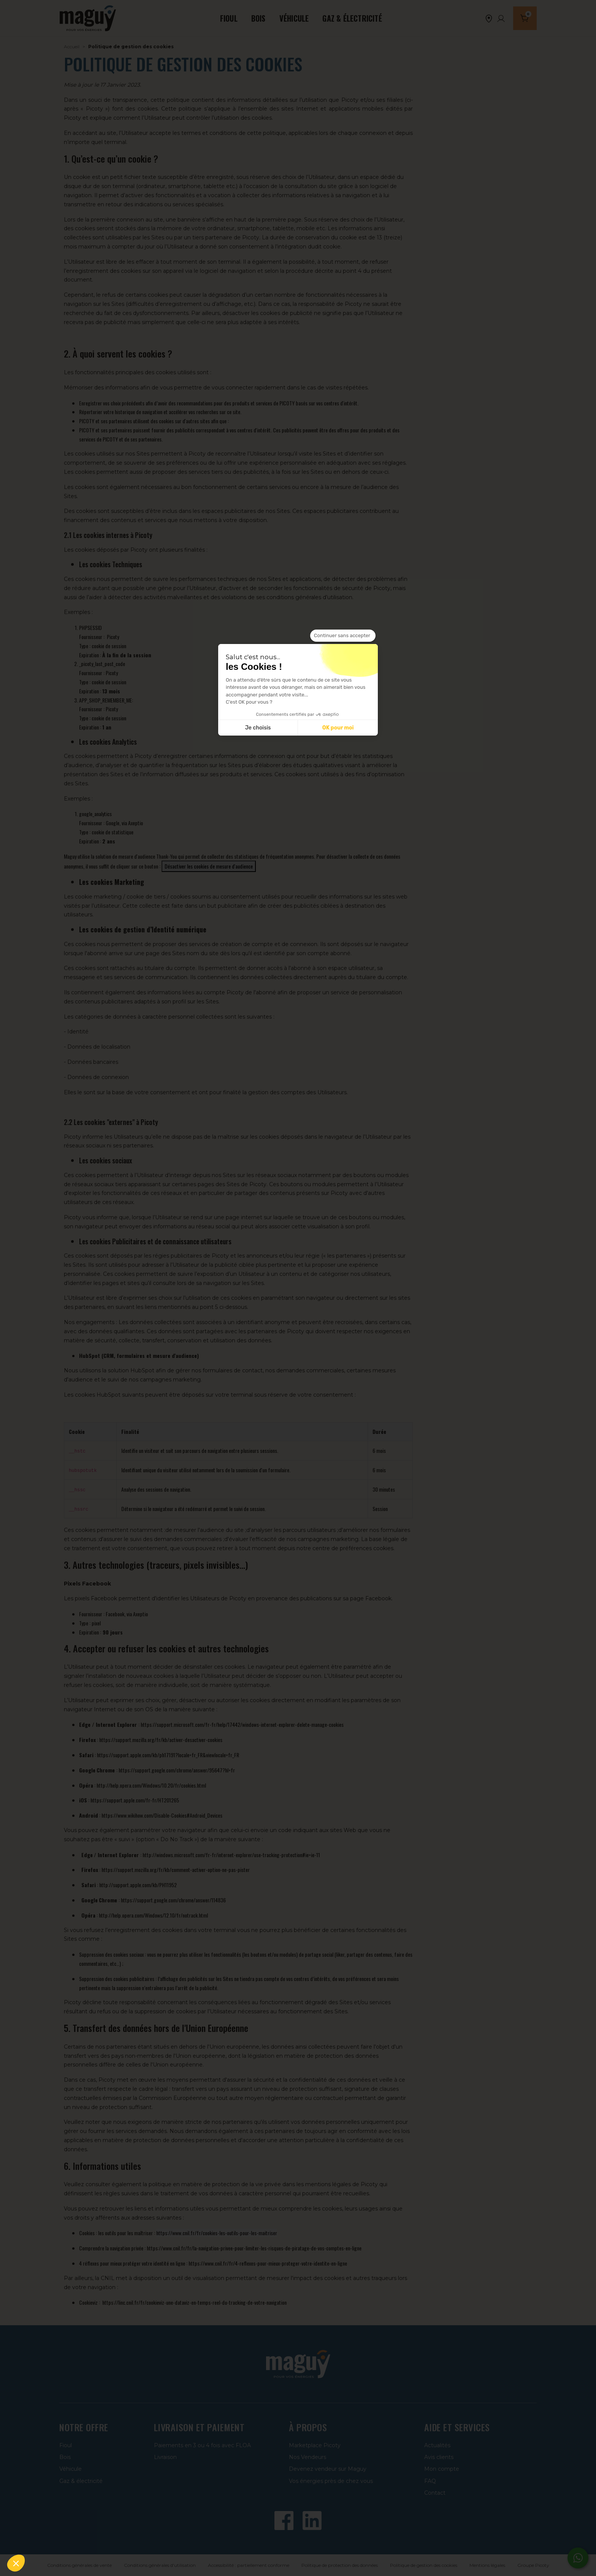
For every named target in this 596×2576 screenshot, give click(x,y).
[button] (16, 2563)
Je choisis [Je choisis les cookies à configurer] (258, 728)
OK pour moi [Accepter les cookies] (338, 728)
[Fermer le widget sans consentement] (343, 636)
